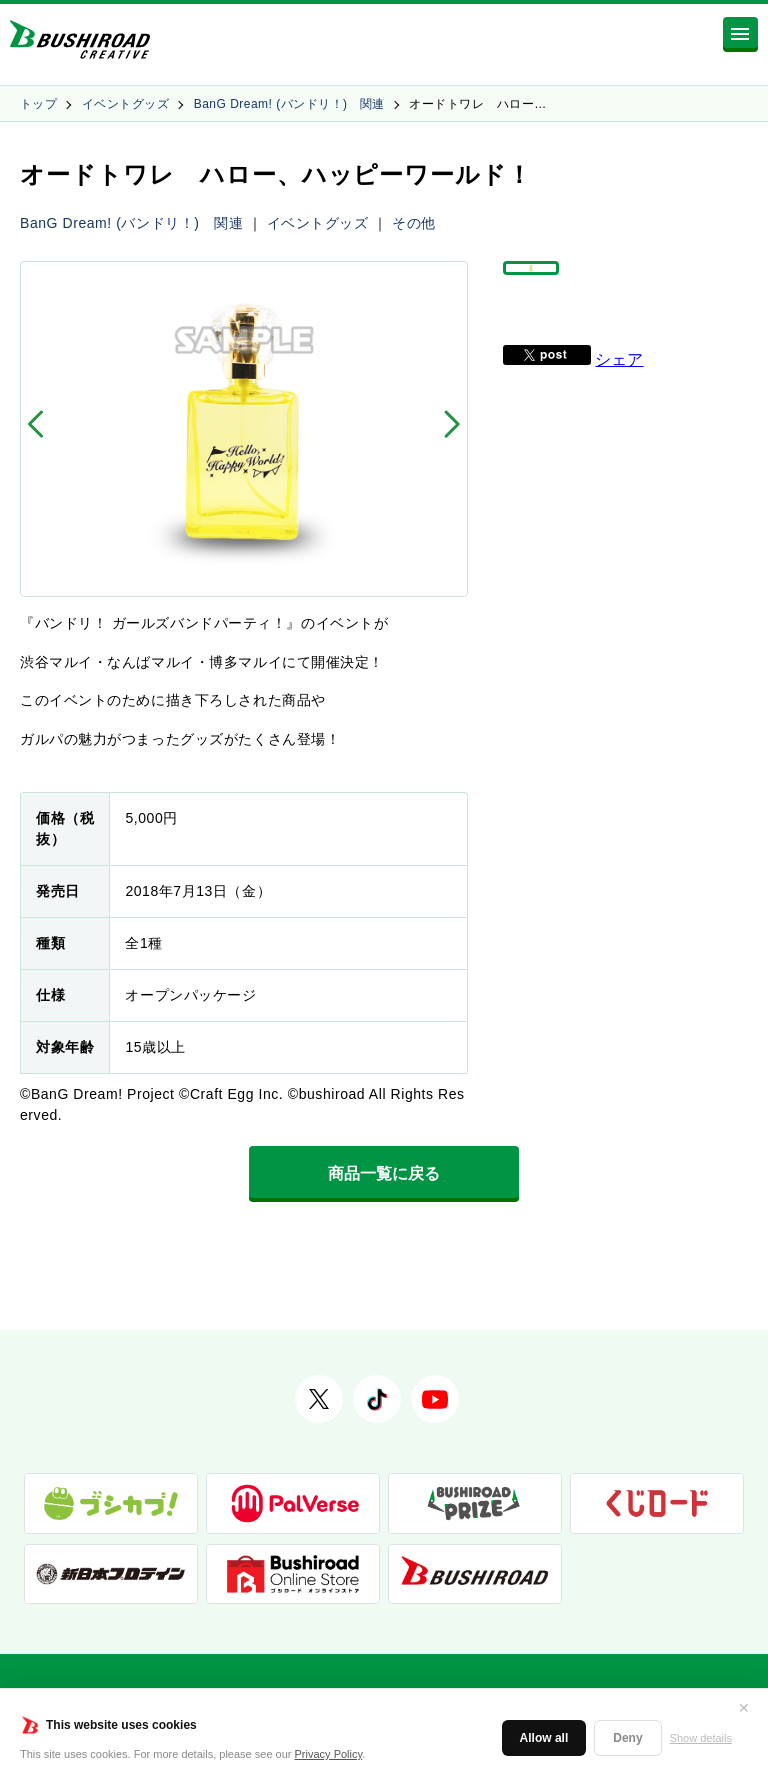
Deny (627, 1738)
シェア (619, 387)
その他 (414, 223)
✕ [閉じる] (744, 1708)
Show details (701, 1738)
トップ (38, 104)
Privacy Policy (329, 1754)
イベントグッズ (125, 104)
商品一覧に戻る (384, 1173)
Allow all (544, 1738)
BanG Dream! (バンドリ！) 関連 (289, 104)
